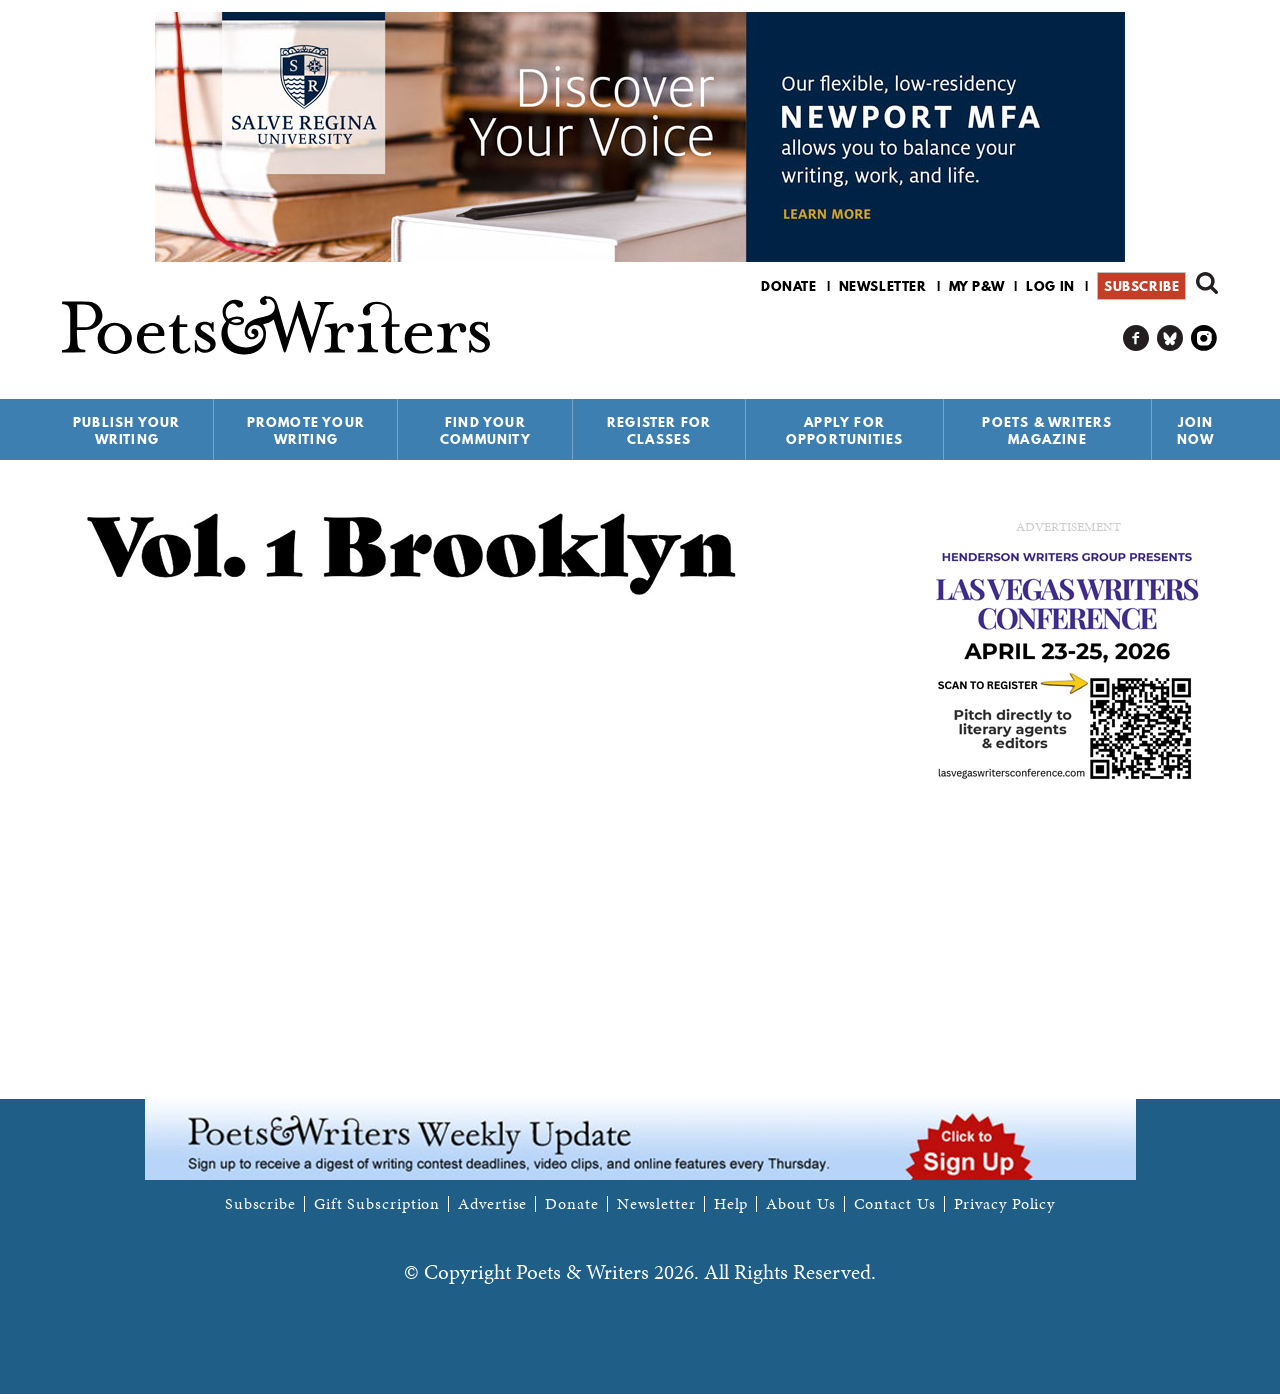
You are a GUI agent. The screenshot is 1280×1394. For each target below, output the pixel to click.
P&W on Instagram (1204, 338)
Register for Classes (659, 430)
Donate (789, 286)
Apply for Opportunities (845, 430)
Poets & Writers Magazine (1047, 430)
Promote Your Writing (306, 430)
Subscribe (1141, 286)
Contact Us (895, 1204)
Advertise (492, 1204)
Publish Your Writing (126, 430)
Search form (1207, 283)
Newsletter (883, 286)
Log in (1050, 286)
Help (731, 1204)
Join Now (1196, 430)
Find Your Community (485, 430)
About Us (800, 1204)
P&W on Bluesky (1170, 338)
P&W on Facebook (1136, 338)
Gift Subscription (377, 1204)
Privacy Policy (1005, 1204)
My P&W (977, 286)
